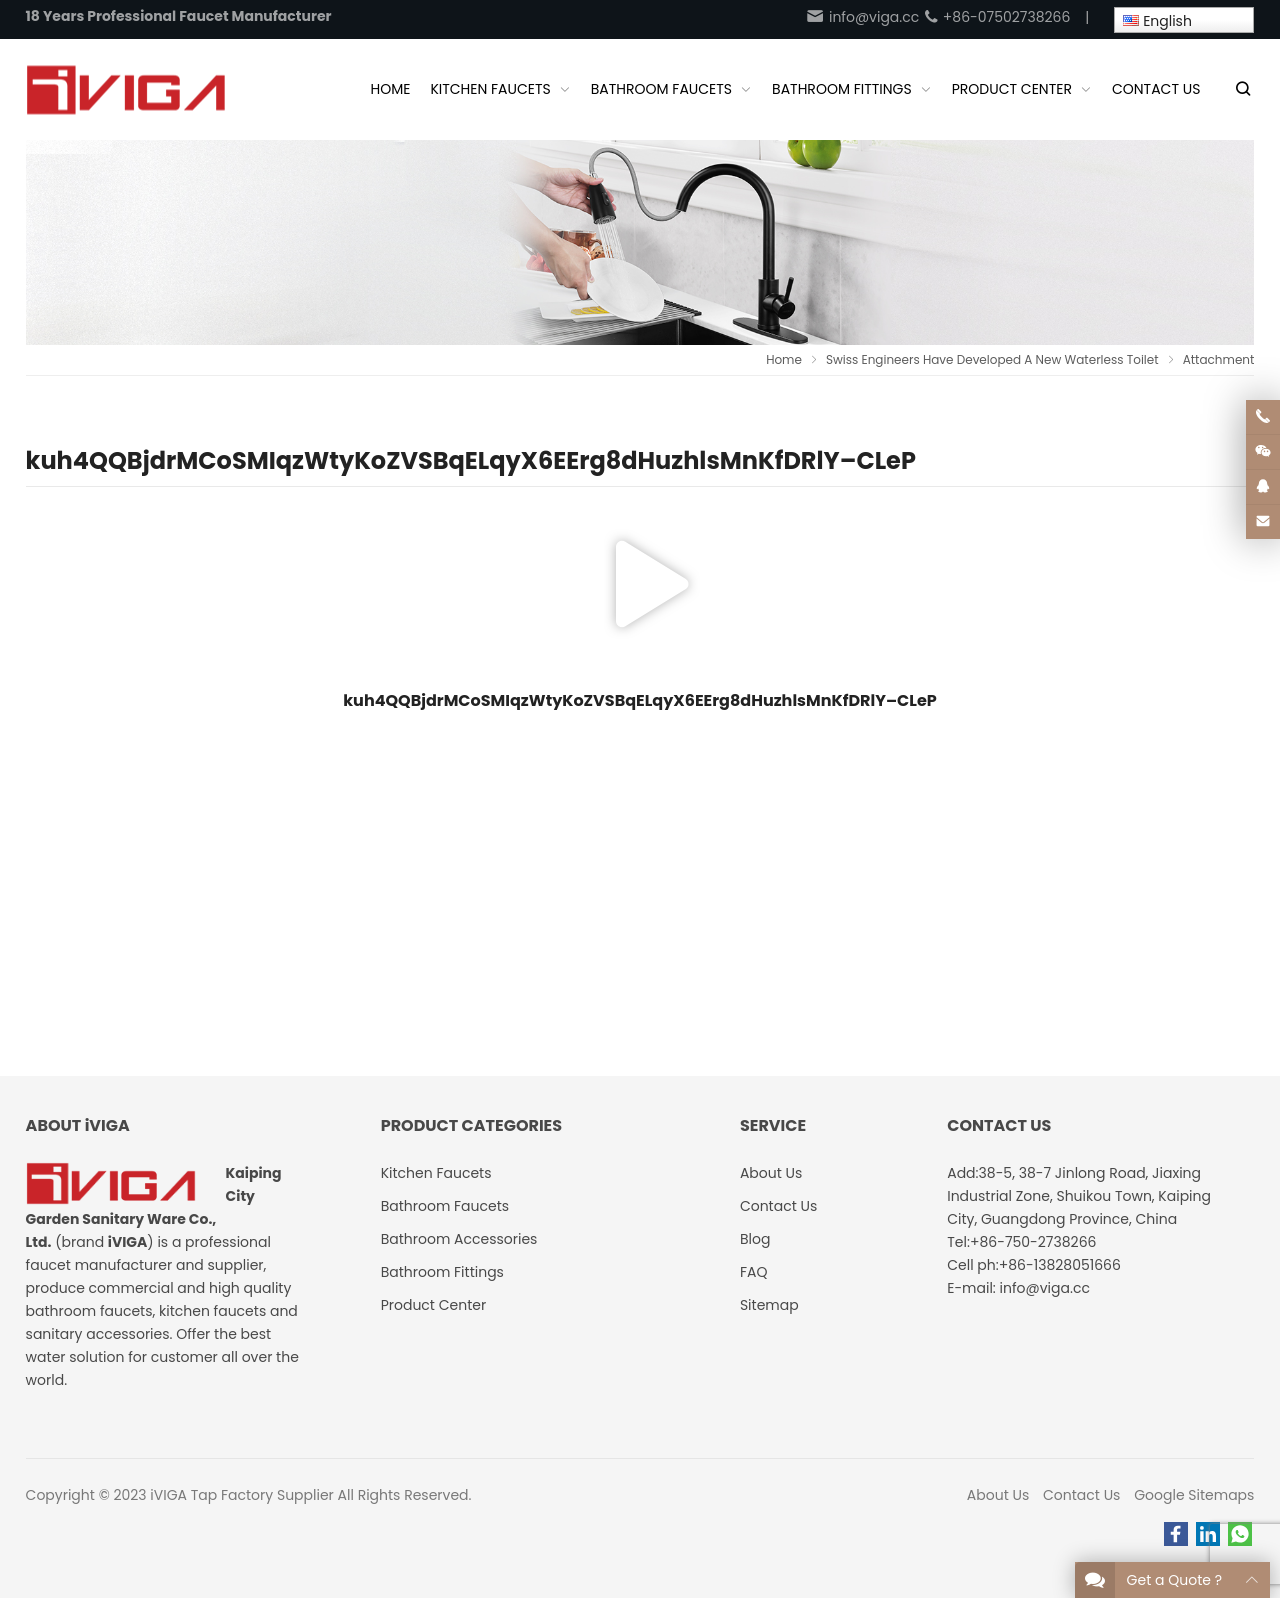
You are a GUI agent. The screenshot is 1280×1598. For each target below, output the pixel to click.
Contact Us (1081, 1495)
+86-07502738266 (996, 17)
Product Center (434, 1305)
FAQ (754, 1272)
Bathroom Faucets (445, 1206)
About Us (998, 1495)
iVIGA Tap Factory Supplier (241, 1495)
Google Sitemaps (1194, 1495)
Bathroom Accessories (459, 1239)
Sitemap (769, 1305)
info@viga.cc (862, 17)
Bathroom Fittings (442, 1272)
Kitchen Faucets (436, 1173)
